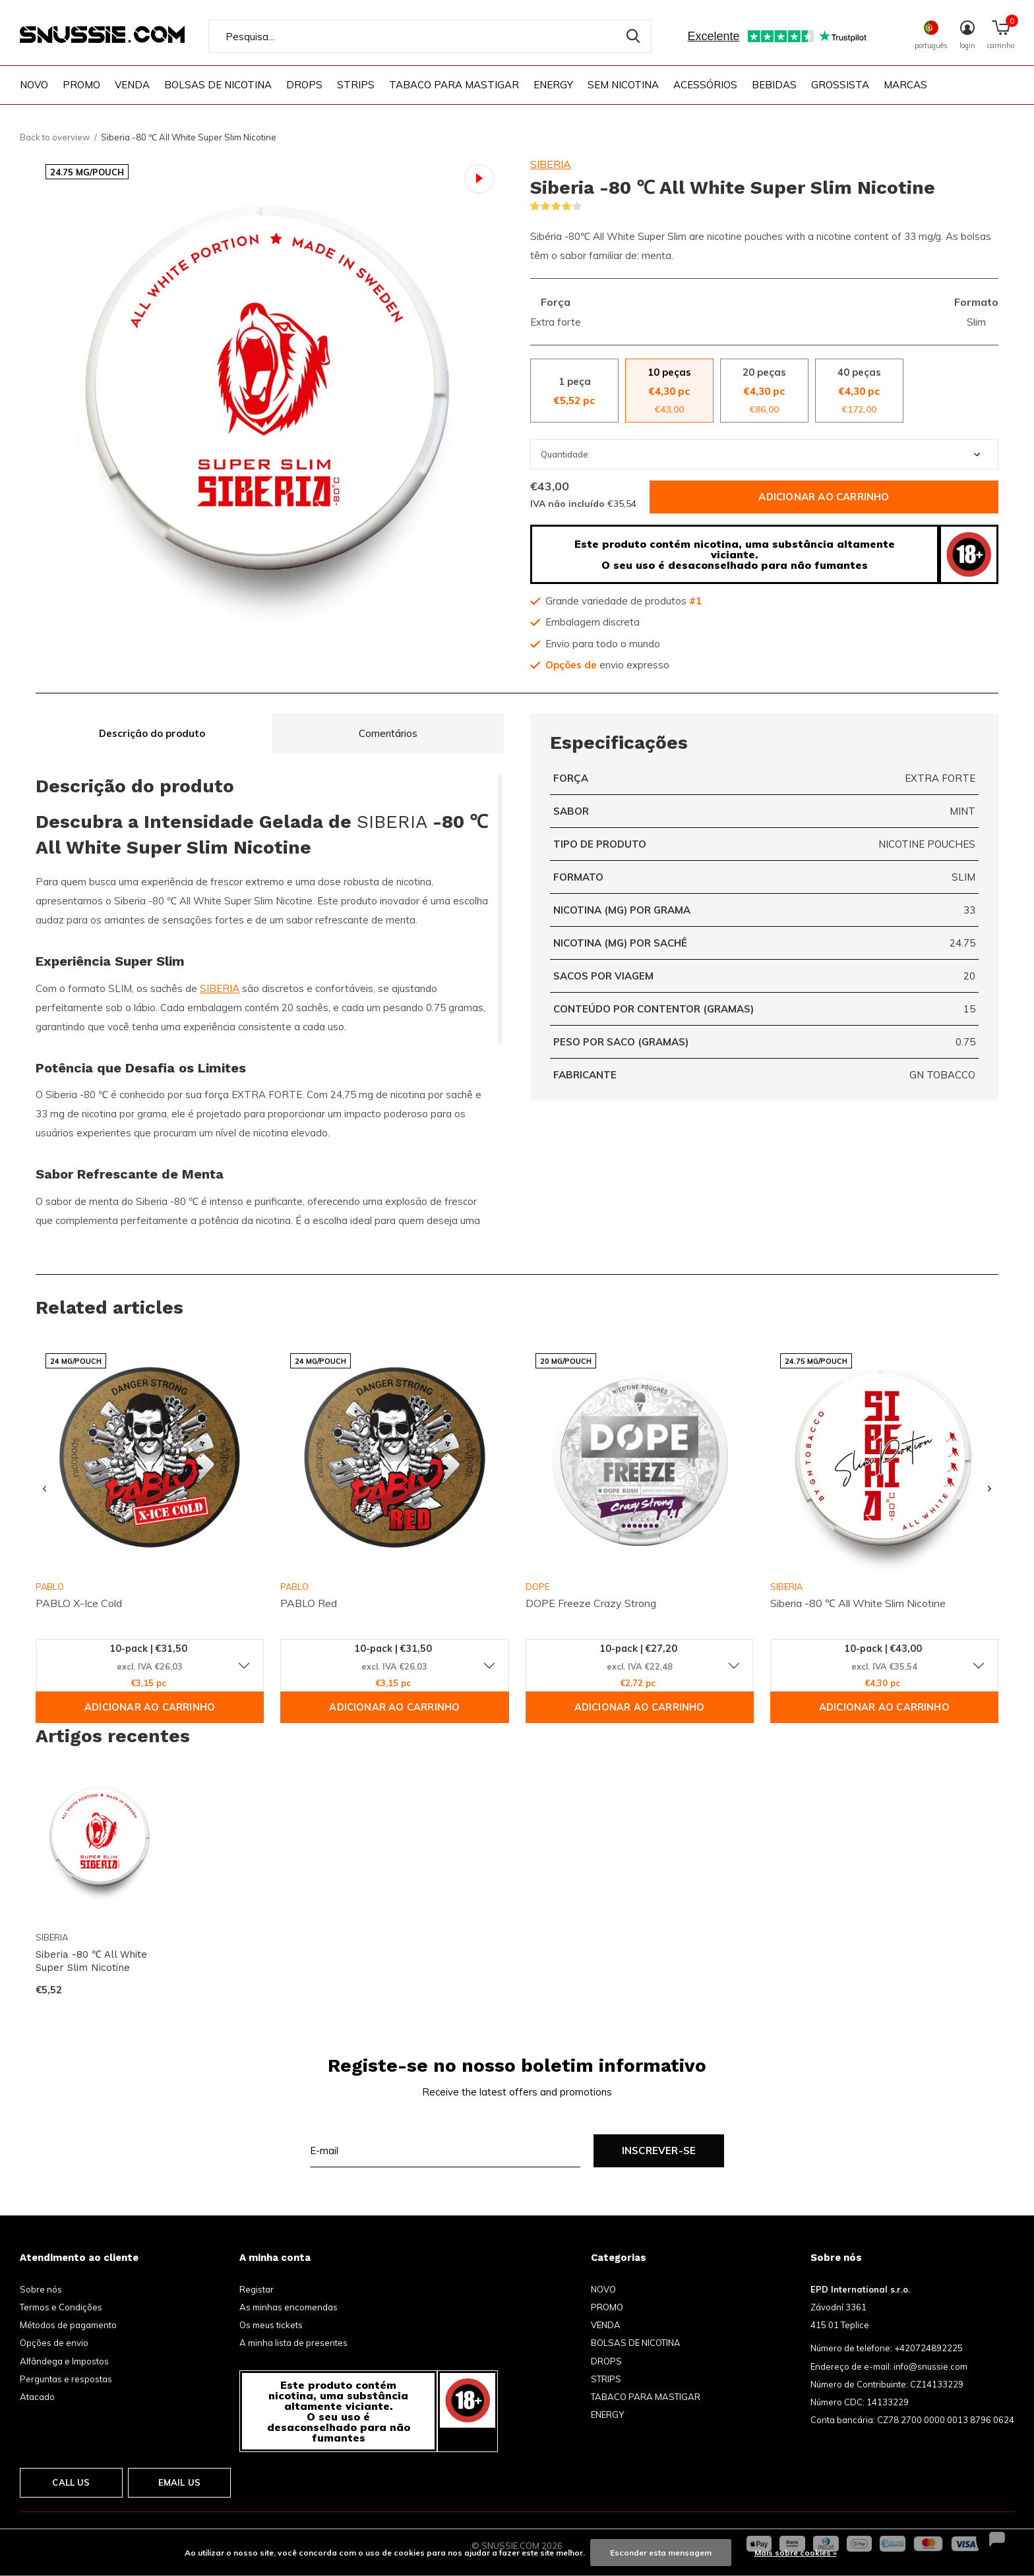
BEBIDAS (774, 84)
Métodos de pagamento (68, 2325)
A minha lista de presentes (293, 2342)
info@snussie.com (930, 2366)
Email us (179, 2482)
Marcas (905, 84)
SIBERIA (550, 164)
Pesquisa (633, 36)
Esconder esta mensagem (661, 2553)
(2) (590, 206)
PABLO (294, 1586)
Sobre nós (41, 2289)
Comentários (388, 733)
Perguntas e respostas (66, 2379)
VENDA (132, 84)
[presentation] (44, 1489)
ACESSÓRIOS (705, 84)
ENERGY (553, 84)
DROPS (304, 84)
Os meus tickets (271, 2325)
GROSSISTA (840, 84)
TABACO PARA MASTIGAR (454, 84)
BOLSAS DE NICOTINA (218, 84)
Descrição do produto (152, 733)
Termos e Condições (61, 2307)
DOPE (537, 1586)
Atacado (37, 2396)
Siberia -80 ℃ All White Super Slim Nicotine (91, 1961)
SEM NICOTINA (623, 84)
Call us (71, 2482)
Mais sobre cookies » (795, 2553)
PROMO (81, 84)
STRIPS (356, 84)
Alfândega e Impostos (64, 2361)
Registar (256, 2289)
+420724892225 (928, 2348)
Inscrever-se (659, 2150)
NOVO (34, 84)
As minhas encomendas (288, 2307)
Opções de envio (54, 2342)
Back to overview (55, 137)
